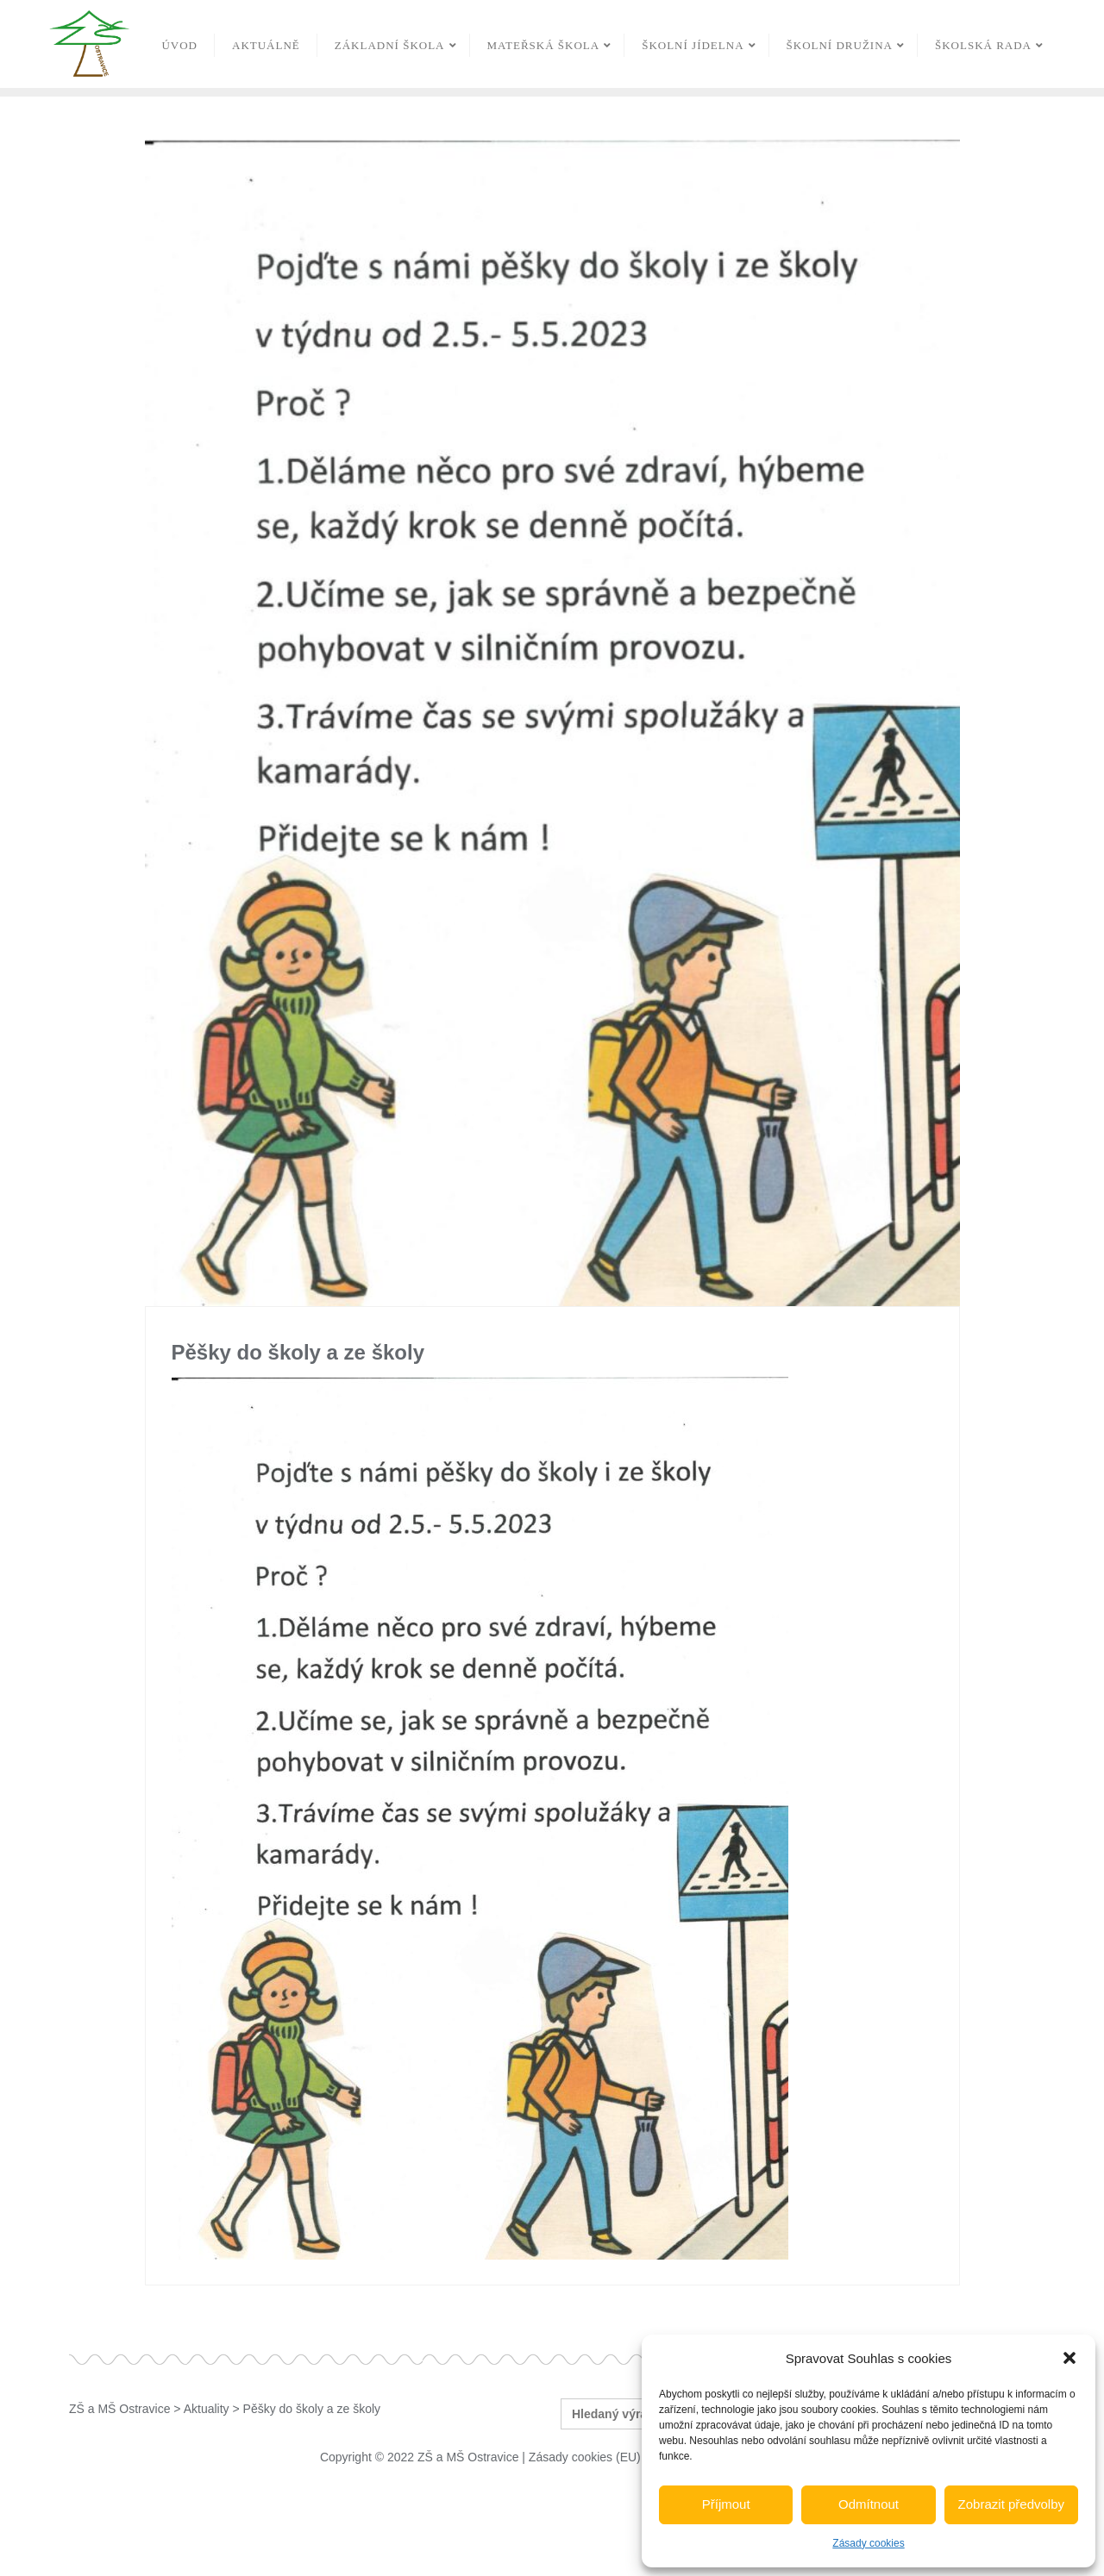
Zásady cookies (868, 2543)
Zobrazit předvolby (1011, 2504)
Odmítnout (868, 2504)
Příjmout (726, 2504)
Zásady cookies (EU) (585, 2457)
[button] (1069, 2358)
